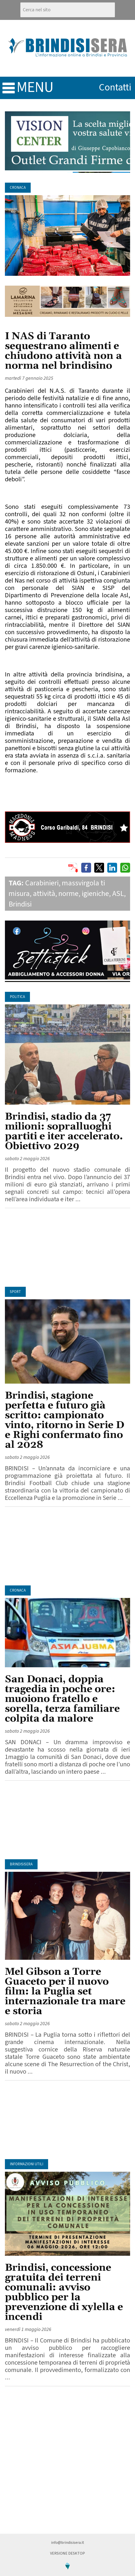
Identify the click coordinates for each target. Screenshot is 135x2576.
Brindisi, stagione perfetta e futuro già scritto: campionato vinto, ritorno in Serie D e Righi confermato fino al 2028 (64, 1420)
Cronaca (18, 187)
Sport (15, 1291)
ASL (118, 893)
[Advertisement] (67, 1247)
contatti (115, 87)
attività (44, 893)
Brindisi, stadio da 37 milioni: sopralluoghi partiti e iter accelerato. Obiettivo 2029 (64, 1132)
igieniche (95, 893)
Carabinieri (42, 883)
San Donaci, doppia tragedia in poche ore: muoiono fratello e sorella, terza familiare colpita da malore (62, 1699)
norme (68, 893)
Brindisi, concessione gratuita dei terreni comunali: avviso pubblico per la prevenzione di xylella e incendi (64, 2292)
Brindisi (20, 904)
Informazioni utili (26, 2164)
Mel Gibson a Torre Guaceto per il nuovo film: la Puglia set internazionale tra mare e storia (65, 1992)
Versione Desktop (67, 2553)
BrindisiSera (21, 1864)
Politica (17, 996)
